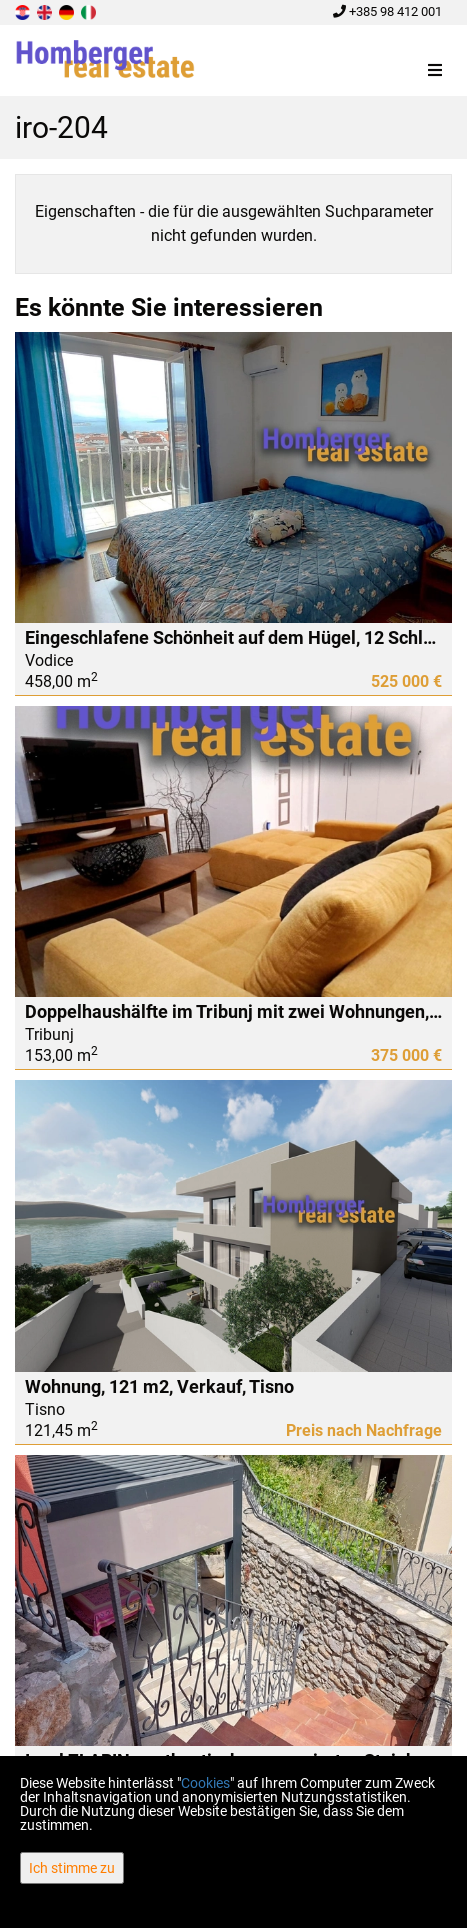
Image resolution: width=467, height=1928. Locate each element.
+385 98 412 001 (387, 11)
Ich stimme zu (72, 1868)
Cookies (205, 1783)
